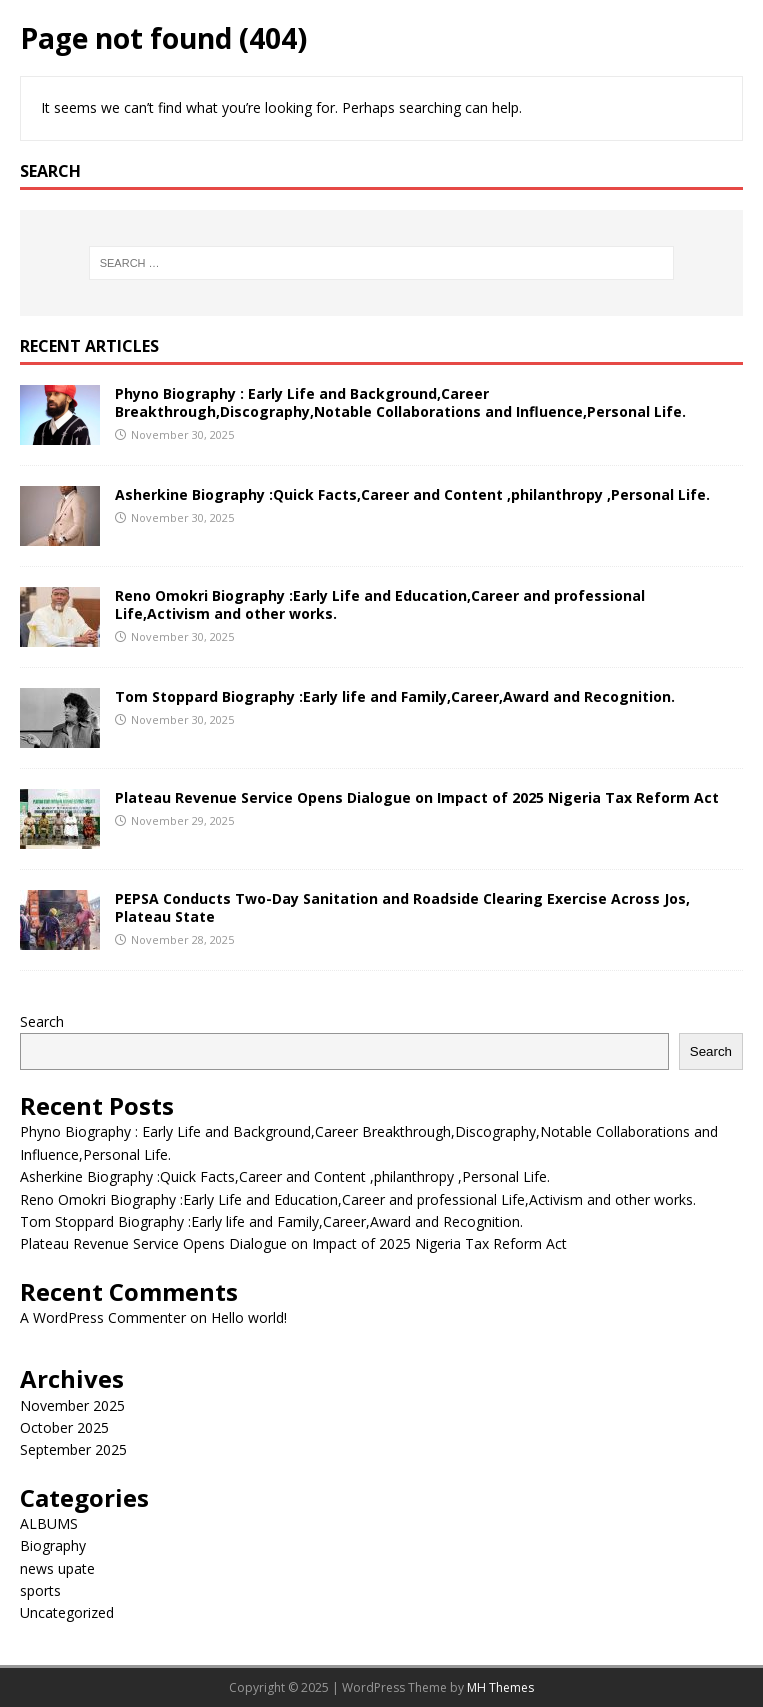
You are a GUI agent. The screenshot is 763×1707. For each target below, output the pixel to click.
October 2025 (64, 1427)
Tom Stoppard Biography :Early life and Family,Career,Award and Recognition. (395, 696)
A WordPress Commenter (103, 1317)
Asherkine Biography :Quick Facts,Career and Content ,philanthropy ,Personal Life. (412, 494)
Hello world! (249, 1317)
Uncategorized (67, 1612)
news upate (57, 1568)
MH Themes (500, 1687)
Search (42, 1021)
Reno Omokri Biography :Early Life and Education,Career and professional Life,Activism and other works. (380, 604)
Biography (53, 1545)
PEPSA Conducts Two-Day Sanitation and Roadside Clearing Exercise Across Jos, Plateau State (402, 907)
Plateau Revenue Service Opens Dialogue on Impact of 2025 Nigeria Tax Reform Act (417, 797)
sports (40, 1590)
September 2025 (73, 1449)
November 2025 (72, 1405)
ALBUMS (49, 1523)
